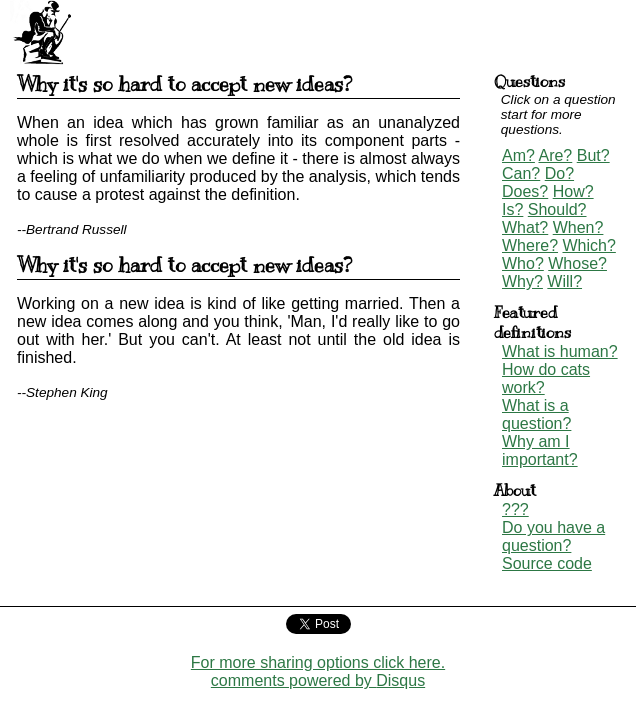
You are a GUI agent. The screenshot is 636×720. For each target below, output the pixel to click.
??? (515, 509)
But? (593, 155)
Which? (588, 245)
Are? (555, 155)
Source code (547, 563)
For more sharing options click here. (318, 662)
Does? (525, 191)
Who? (523, 263)
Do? (559, 173)
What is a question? (536, 414)
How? (573, 191)
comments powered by (318, 680)
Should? (557, 209)
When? (578, 227)
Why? (522, 281)
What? (525, 227)
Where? (530, 245)
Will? (564, 281)
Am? (518, 155)
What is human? (560, 351)
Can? (521, 173)
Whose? (577, 263)
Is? (512, 209)
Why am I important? (540, 450)
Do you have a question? (553, 536)
